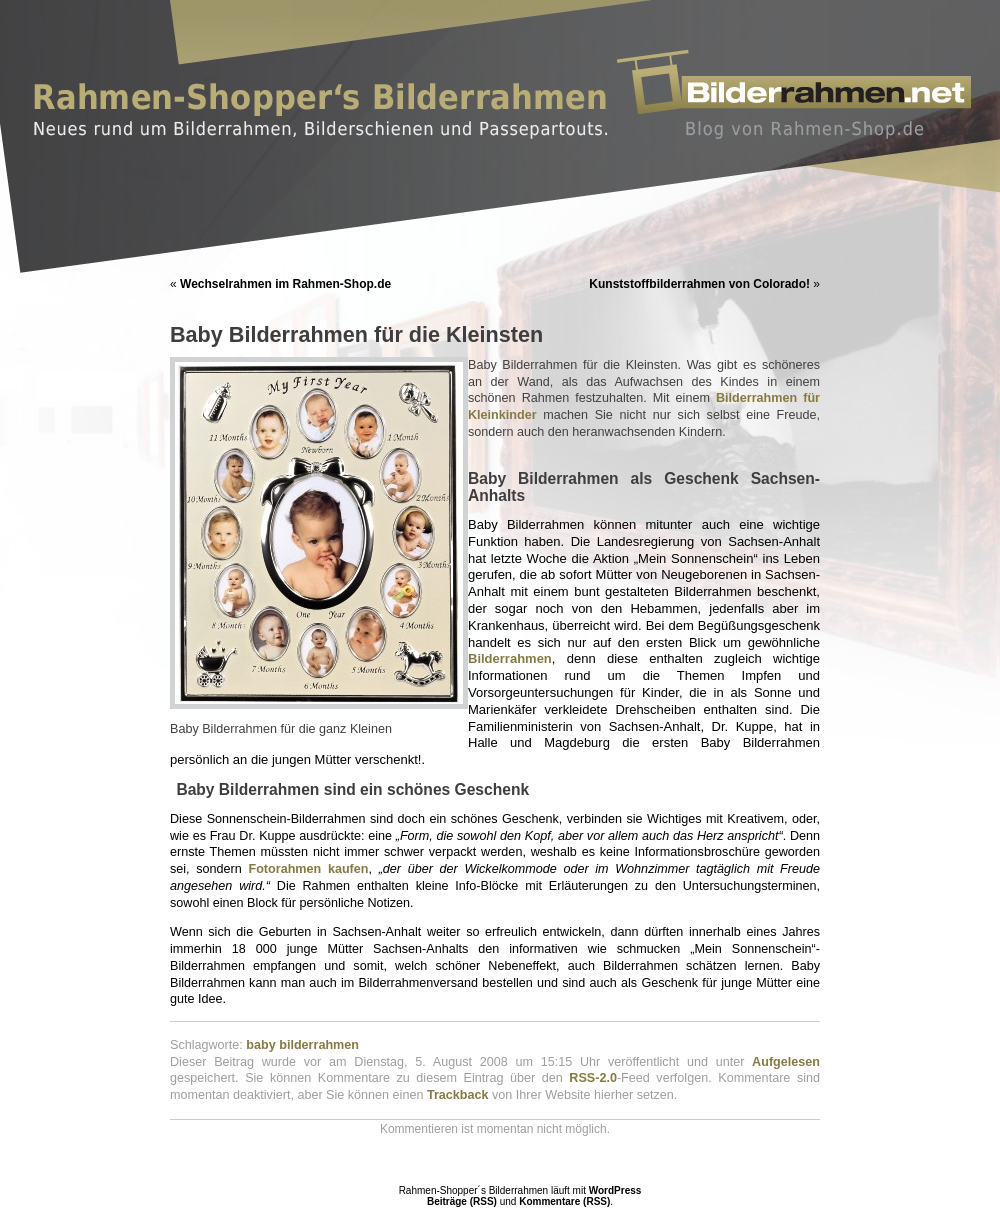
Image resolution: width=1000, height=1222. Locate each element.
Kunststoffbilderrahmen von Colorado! (699, 284)
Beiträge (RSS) (462, 1201)
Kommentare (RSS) (564, 1201)
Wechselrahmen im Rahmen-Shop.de (285, 284)
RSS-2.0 (593, 1078)
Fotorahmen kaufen (308, 869)
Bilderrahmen (510, 658)
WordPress (615, 1190)
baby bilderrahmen (302, 1045)
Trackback (458, 1095)
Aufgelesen (786, 1062)
